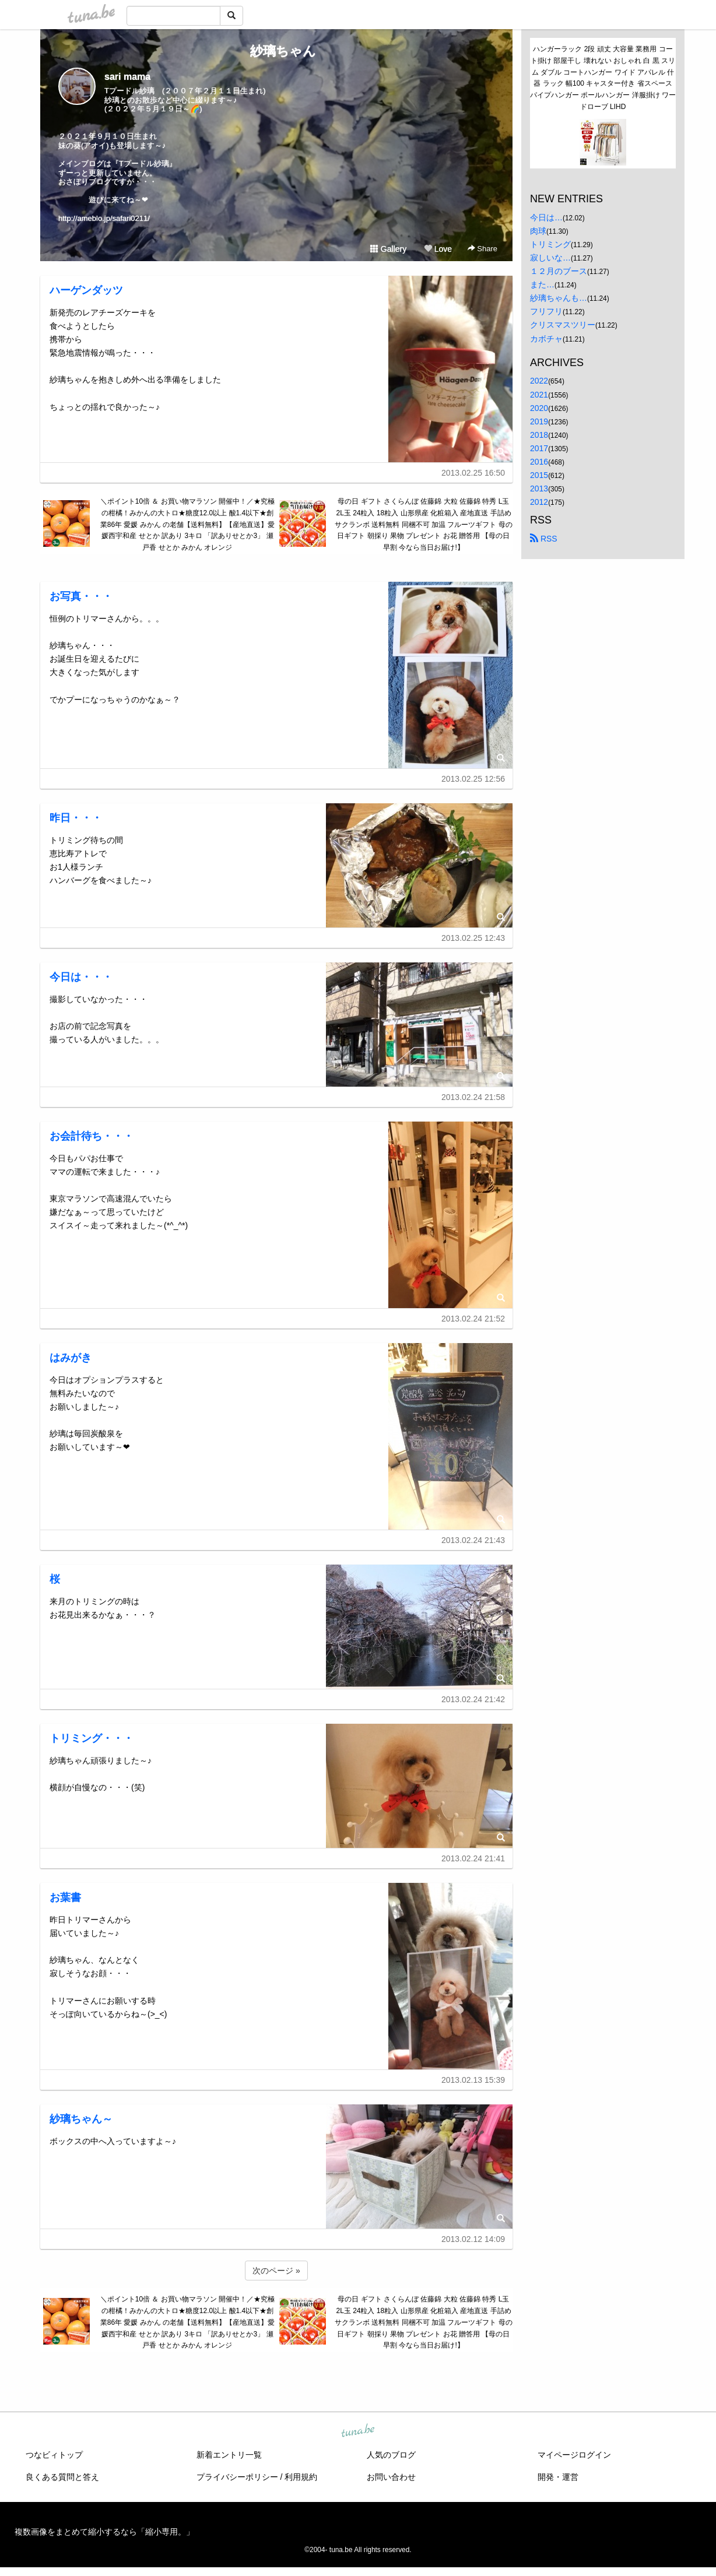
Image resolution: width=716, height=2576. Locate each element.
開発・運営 (558, 2477)
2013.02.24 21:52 (473, 1318)
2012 (539, 502)
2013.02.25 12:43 (473, 938)
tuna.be (357, 2431)
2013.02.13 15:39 (473, 2080)
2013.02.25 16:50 (473, 472)
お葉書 (65, 1897)
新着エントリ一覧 (229, 2454)
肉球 (538, 231)
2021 (539, 394)
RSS (543, 538)
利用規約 (301, 2477)
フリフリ (546, 311)
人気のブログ (391, 2454)
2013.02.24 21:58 (473, 1097)
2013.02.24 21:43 (473, 1540)
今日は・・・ (81, 977)
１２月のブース (558, 271)
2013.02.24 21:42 (473, 1699)
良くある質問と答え (62, 2477)
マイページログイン (574, 2454)
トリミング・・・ (92, 1738)
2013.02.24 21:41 (473, 1858)
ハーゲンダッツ (86, 290)
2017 (539, 448)
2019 (539, 421)
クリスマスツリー (562, 324)
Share (482, 248)
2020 (539, 408)
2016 (539, 461)
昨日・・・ (76, 818)
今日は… (546, 217)
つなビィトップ (54, 2454)
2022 (539, 380)
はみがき (71, 1357)
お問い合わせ (391, 2477)
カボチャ (546, 338)
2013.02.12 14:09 (473, 2239)
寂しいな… (550, 257)
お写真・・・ (81, 596)
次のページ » (276, 2270)
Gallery (388, 249)
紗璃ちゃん (276, 51)
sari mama (127, 77)
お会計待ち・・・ (92, 1136)
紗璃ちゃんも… (558, 298)
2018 (539, 435)
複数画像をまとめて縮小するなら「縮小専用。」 (104, 2531)
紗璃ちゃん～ (81, 2119)
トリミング (550, 244)
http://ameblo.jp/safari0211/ (104, 218)
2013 (539, 488)
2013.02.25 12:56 (473, 778)
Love (438, 249)
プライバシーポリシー (237, 2477)
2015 (539, 475)
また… (542, 284)
